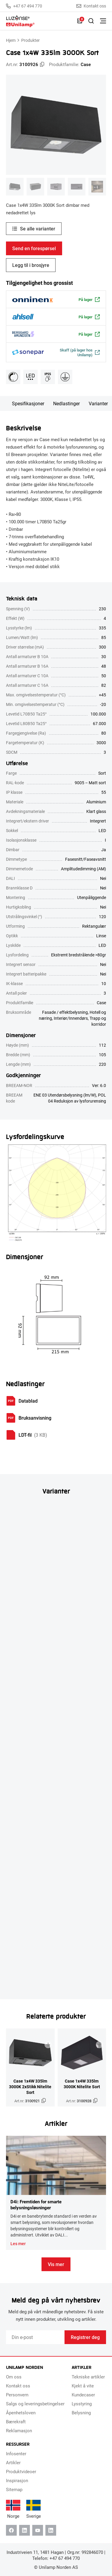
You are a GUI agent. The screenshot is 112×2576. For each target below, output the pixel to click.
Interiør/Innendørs (71, 1018)
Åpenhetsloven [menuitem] (21, 2413)
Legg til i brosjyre (30, 265)
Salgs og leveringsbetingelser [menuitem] (35, 2404)
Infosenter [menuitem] (16, 2453)
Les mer (18, 2243)
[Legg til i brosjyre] (48, 2044)
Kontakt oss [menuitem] (18, 2386)
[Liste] (79, 21)
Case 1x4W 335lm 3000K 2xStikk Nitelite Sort (30, 2086)
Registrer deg (85, 2337)
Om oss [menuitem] (14, 2377)
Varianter (98, 403)
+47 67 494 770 (24, 6)
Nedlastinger (66, 403)
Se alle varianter (37, 228)
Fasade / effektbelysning (65, 1012)
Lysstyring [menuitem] (82, 2404)
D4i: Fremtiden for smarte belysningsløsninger (36, 2204)
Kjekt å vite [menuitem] (83, 2386)
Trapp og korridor (98, 1021)
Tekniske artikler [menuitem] (88, 2377)
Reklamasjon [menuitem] (19, 2430)
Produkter (30, 40)
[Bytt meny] (103, 21)
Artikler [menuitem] (13, 2462)
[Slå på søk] (91, 21)
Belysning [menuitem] (81, 2413)
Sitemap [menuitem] (14, 2489)
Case (86, 64)
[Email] (35, 2337)
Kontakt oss (91, 6)
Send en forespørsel (34, 248)
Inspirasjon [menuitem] (17, 2480)
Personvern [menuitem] (17, 2395)
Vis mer (56, 2264)
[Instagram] (50, 2530)
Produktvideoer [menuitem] (21, 2471)
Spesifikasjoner (28, 403)
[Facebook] (11, 2530)
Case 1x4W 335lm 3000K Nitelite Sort (82, 2083)
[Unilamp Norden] (38, 21)
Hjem (11, 40)
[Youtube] (37, 2530)
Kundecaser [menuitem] (83, 2395)
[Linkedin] (24, 2530)
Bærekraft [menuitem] (16, 2421)
